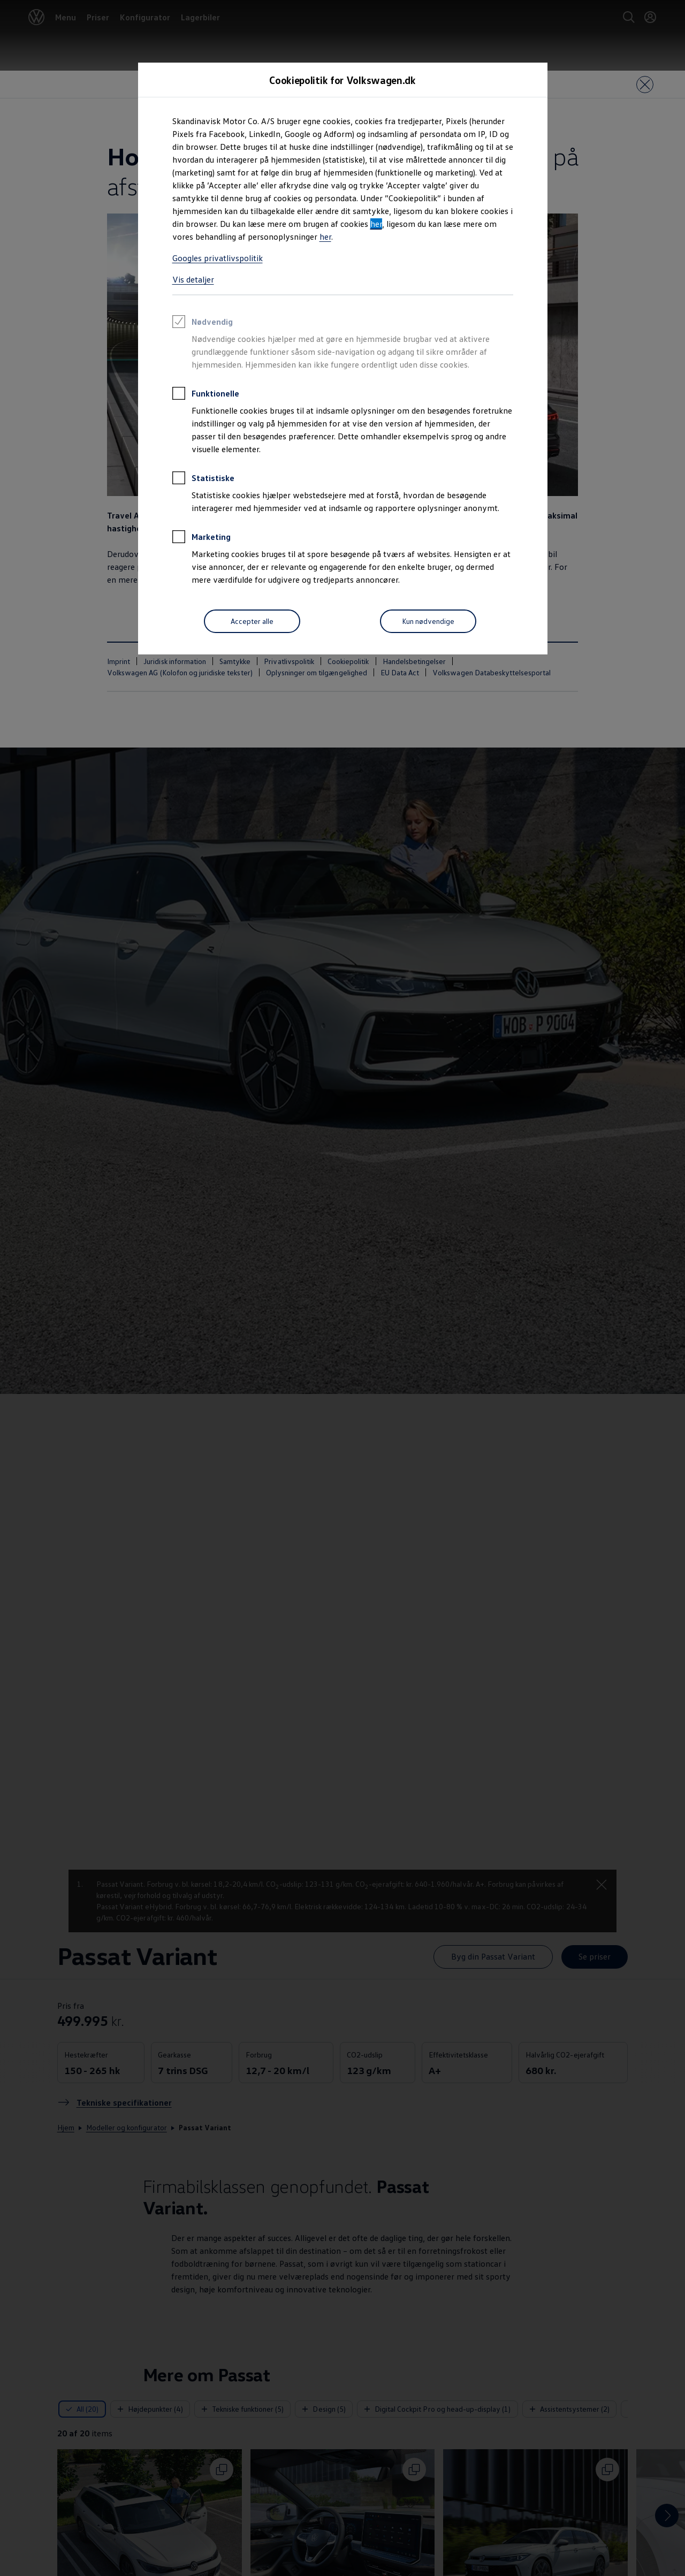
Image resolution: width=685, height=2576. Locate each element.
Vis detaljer (193, 279)
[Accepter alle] (252, 621)
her (376, 223)
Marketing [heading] (201, 538)
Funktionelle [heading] (205, 395)
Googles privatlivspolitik (217, 258)
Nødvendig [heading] (202, 323)
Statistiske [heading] (203, 479)
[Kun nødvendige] (428, 621)
